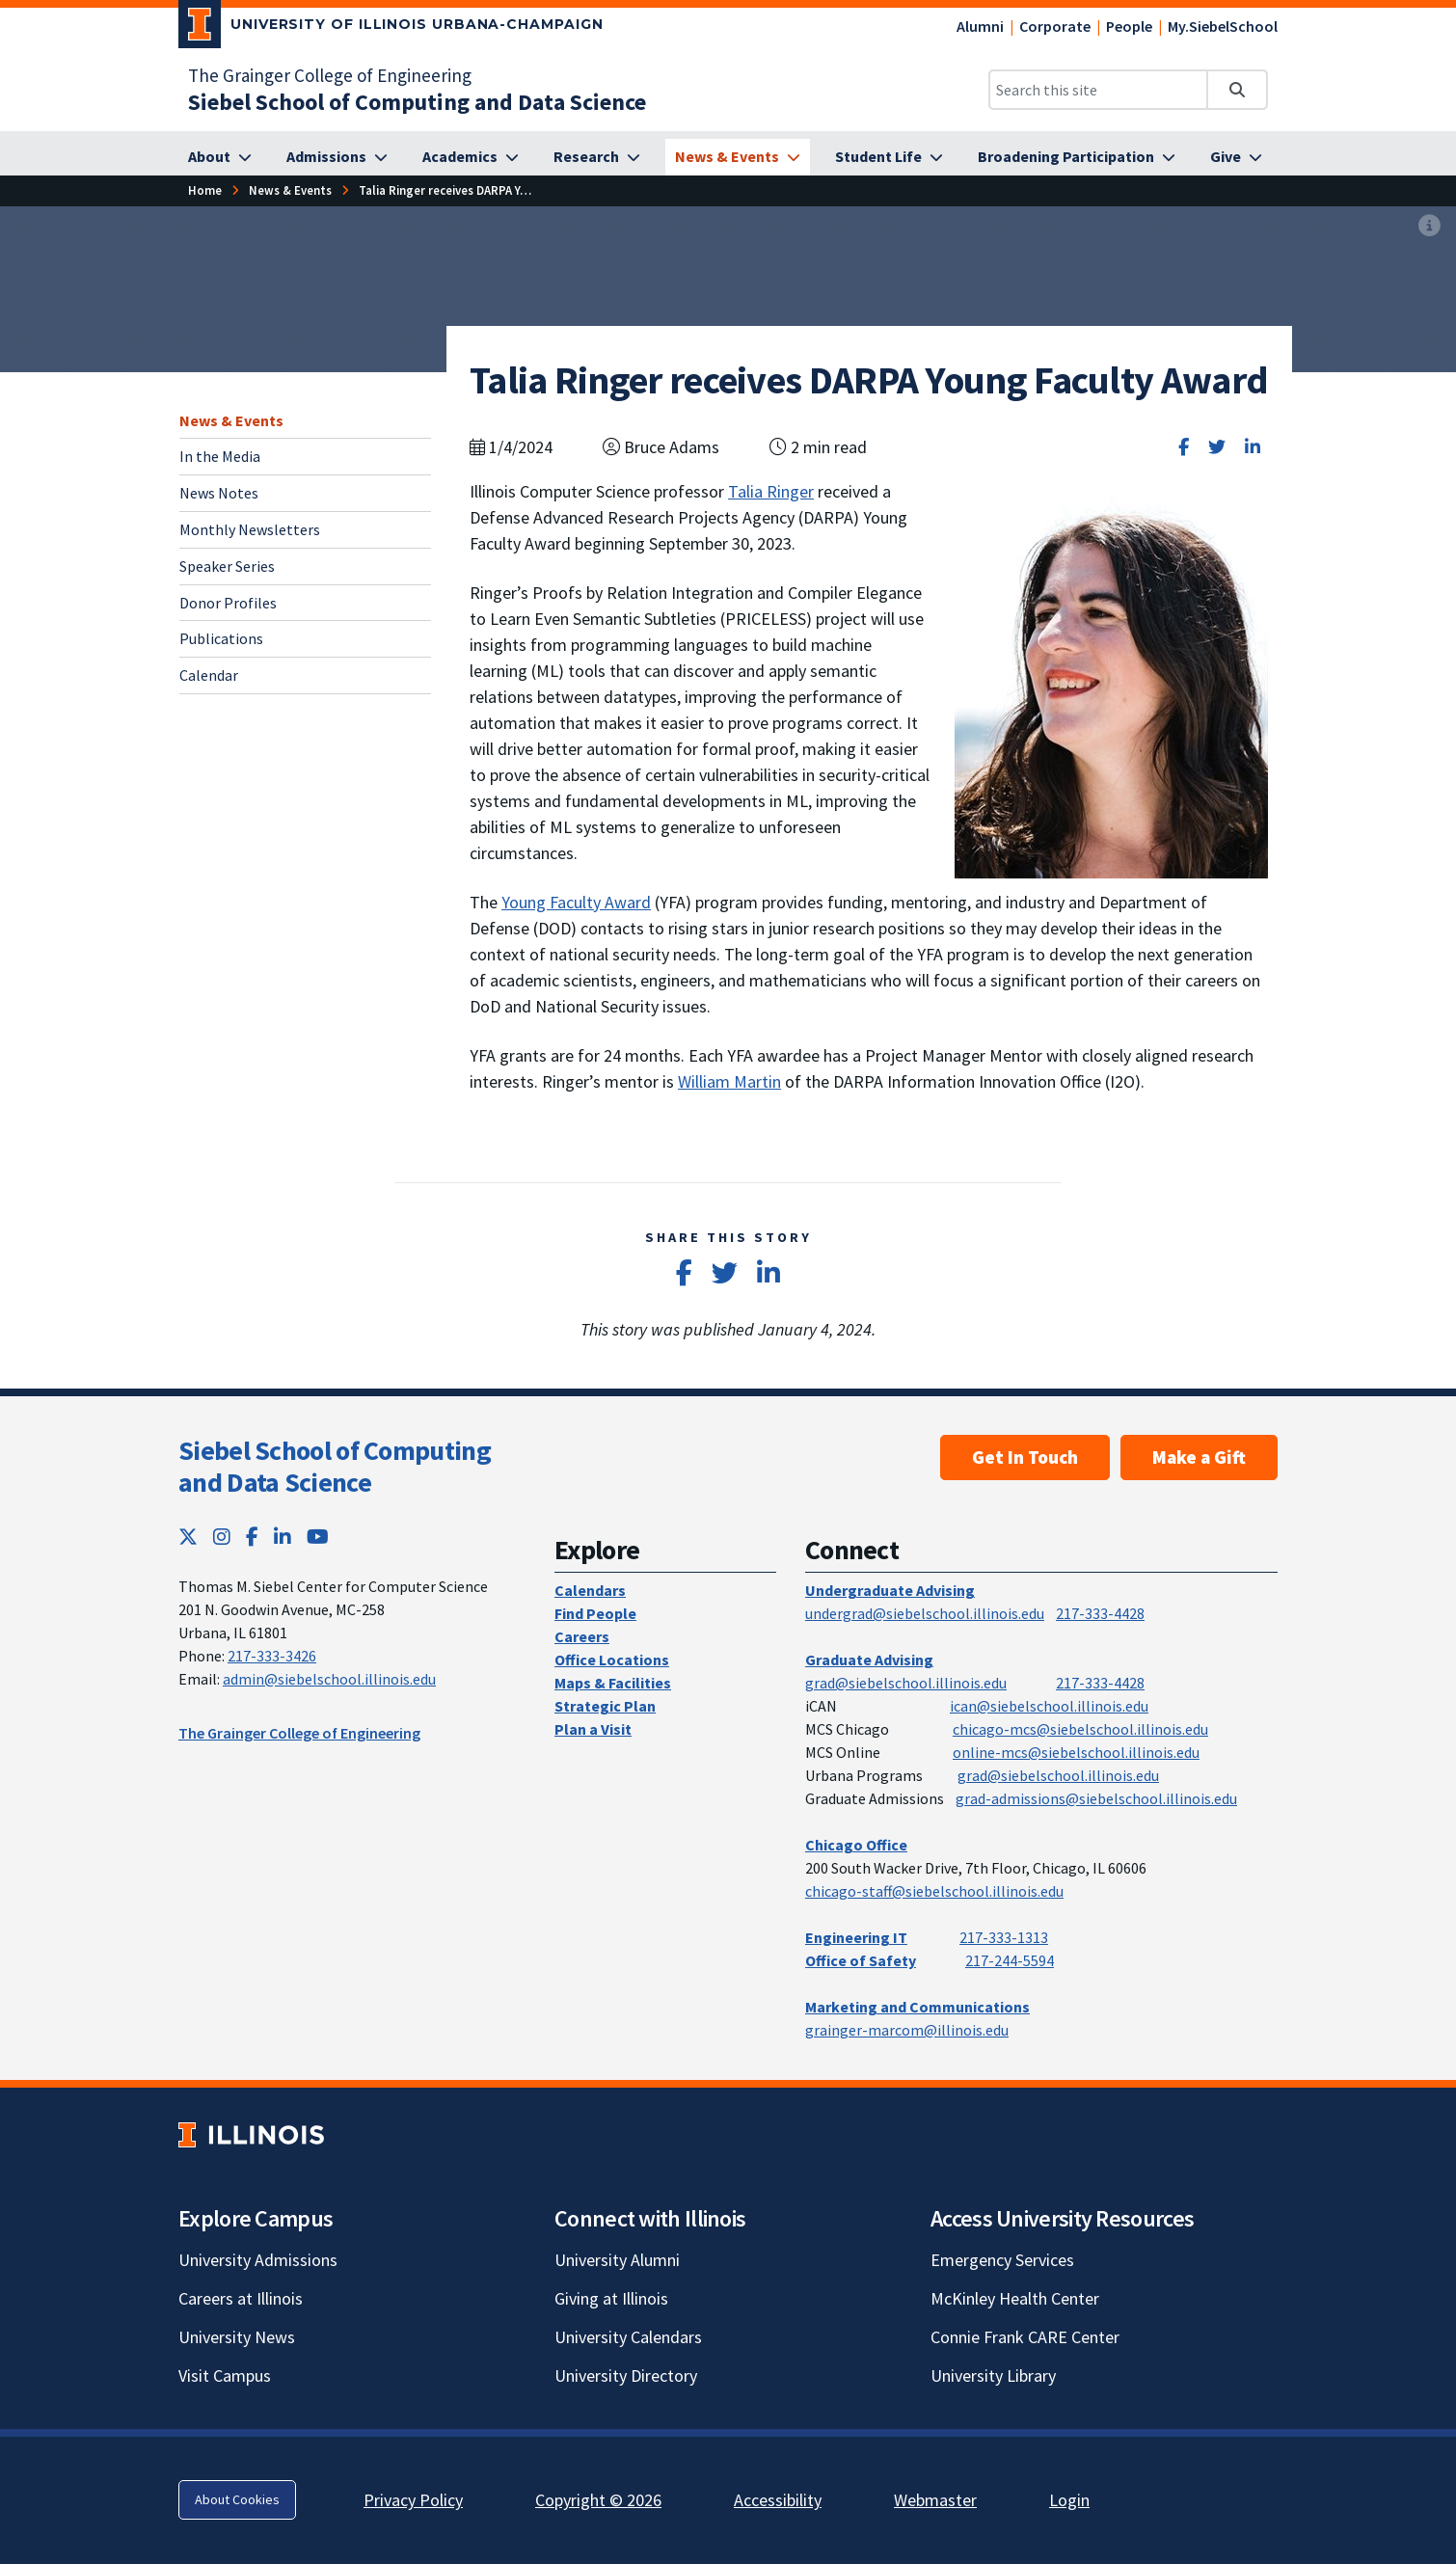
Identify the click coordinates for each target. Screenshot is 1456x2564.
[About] (219, 157)
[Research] (597, 157)
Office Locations (611, 1659)
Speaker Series (227, 566)
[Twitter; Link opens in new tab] (188, 1537)
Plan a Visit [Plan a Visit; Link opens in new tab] (593, 1729)
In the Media (219, 456)
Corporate (1055, 26)
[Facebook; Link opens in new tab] (252, 1537)
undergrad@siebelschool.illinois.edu (924, 1613)
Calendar (208, 675)
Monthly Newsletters (249, 529)
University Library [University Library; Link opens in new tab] (993, 2375)
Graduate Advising (869, 1659)
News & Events (231, 420)
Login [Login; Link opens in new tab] (1069, 2500)
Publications (221, 638)
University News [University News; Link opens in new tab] (236, 2337)
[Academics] (470, 157)
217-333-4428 (1100, 1613)
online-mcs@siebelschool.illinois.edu (1076, 1752)
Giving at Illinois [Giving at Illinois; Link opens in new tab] (611, 2298)
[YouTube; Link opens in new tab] (318, 1537)
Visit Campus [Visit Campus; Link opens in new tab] (224, 2375)
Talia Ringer (771, 491)
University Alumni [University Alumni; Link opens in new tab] (617, 2260)
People (1129, 26)
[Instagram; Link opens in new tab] (221, 1537)
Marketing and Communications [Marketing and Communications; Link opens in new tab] (917, 2006)
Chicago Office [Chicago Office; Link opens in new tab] (856, 1844)
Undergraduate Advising (890, 1590)
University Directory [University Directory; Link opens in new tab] (625, 2375)
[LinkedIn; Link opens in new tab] (282, 1537)
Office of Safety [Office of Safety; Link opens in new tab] (860, 1960)
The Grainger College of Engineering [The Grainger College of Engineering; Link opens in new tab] (330, 75)
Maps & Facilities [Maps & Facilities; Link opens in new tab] (612, 1682)
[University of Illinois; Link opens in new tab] (251, 2134)
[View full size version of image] (1429, 226)
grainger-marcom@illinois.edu (907, 2029)
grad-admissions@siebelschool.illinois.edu (1096, 1798)
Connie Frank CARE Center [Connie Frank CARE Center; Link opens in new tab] (1024, 2337)
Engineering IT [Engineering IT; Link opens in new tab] (856, 1937)
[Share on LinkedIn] (1252, 447)
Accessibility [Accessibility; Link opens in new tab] (778, 2500)
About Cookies (237, 2499)
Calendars (590, 1590)
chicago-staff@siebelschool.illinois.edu (934, 1891)
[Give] (1236, 157)
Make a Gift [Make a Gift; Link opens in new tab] (1199, 1457)
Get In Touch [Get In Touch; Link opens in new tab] (1025, 1457)
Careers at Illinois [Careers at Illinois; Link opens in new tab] (240, 2298)
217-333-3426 (272, 1655)
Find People (595, 1613)
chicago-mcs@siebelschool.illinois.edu (1080, 1729)
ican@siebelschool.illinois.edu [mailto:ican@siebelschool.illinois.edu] (1049, 1705)
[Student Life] (889, 157)
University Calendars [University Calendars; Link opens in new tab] (628, 2337)
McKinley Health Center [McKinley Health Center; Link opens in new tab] (1014, 2298)
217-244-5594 (1009, 1960)
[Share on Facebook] (1183, 447)
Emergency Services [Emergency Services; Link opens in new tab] (1002, 2260)
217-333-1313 (1003, 1937)
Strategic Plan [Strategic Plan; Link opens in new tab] (605, 1705)
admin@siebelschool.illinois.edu (329, 1678)
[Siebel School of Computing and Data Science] (417, 102)
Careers (581, 1636)
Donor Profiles (228, 602)
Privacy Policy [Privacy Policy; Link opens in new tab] (413, 2500)
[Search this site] (1098, 89)
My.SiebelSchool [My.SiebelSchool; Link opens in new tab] (1223, 26)
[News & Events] (737, 157)
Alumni (980, 26)
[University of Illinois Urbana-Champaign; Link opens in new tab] (391, 28)
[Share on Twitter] (1217, 447)
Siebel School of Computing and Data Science (334, 1466)
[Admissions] (337, 157)
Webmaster (935, 2500)
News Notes (218, 492)
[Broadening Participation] (1076, 157)
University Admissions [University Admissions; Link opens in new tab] (257, 2260)
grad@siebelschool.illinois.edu (906, 1682)
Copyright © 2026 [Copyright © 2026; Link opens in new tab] (598, 2500)
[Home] (205, 190)
